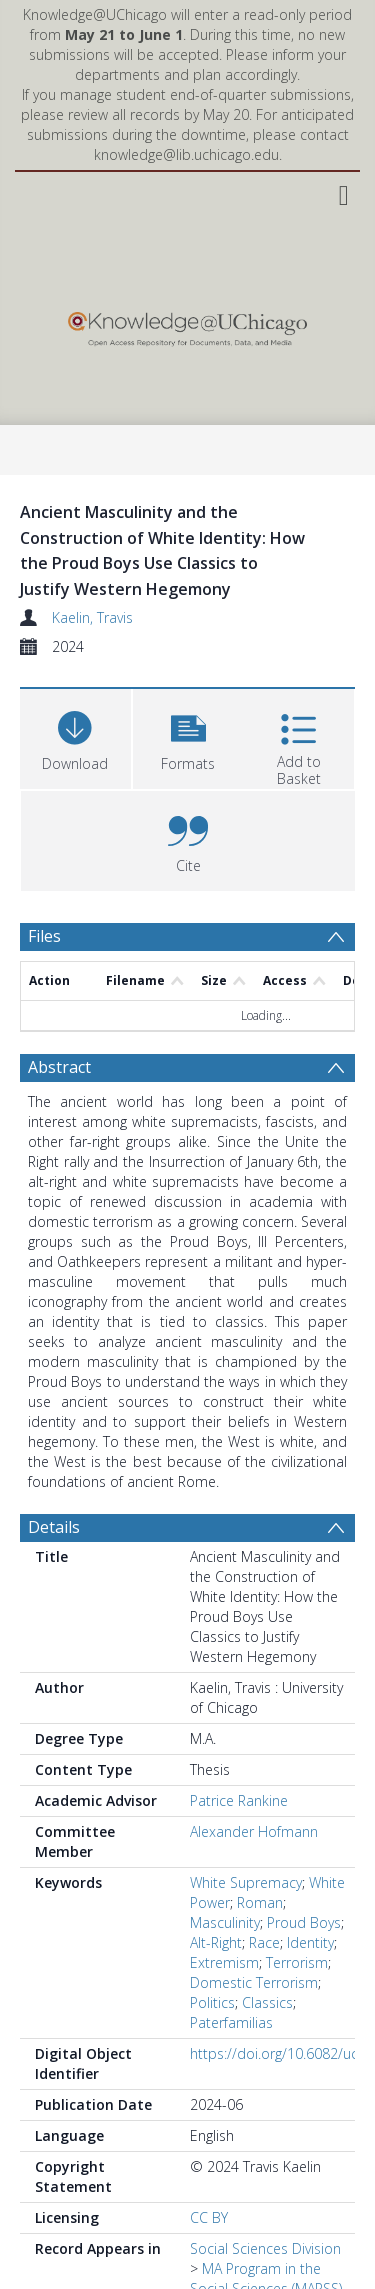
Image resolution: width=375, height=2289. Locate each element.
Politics (212, 2002)
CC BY (209, 2217)
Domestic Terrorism (254, 1982)
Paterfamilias (231, 2022)
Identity (310, 1942)
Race (264, 1942)
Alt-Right (216, 1942)
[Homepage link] (187, 324)
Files (44, 936)
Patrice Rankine (239, 1800)
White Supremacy (246, 1882)
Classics (267, 2002)
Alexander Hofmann (254, 1831)
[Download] (75, 736)
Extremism (224, 1962)
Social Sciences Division (265, 2248)
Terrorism (297, 1962)
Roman (260, 1902)
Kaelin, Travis (92, 617)
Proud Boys (304, 1922)
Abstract (59, 1067)
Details (54, 1527)
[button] (188, 736)
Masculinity (225, 1922)
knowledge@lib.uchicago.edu (186, 154)
